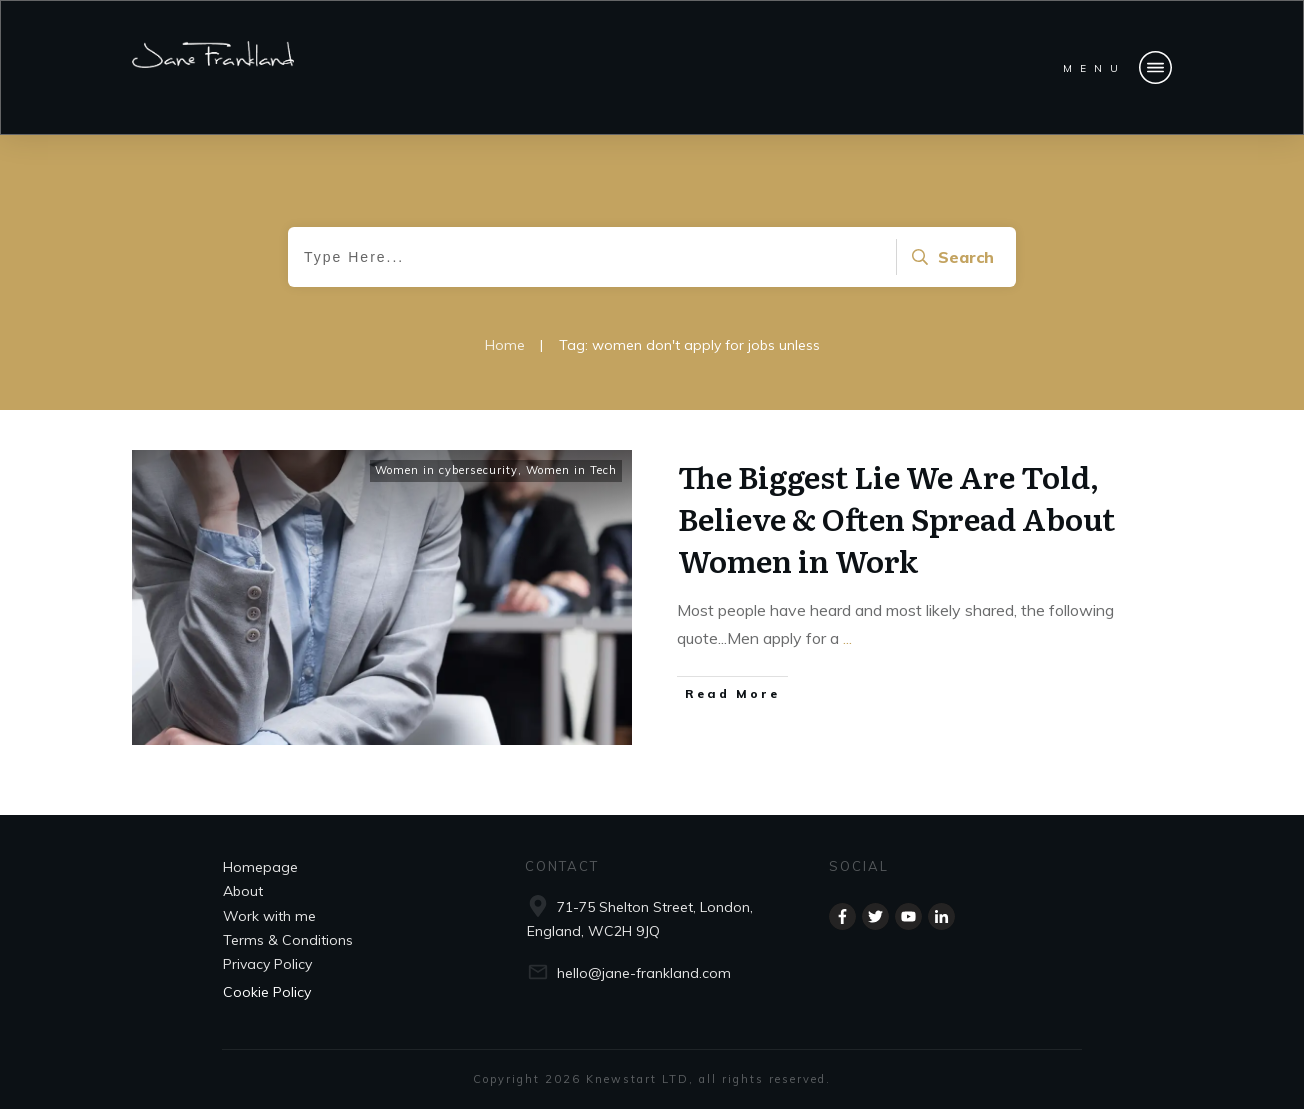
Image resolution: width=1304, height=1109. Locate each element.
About (243, 891)
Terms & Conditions (288, 940)
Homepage (260, 867)
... (847, 638)
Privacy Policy (267, 964)
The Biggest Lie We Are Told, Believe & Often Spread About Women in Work (896, 518)
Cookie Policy (267, 992)
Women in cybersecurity (446, 470)
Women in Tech (571, 470)
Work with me (269, 916)
